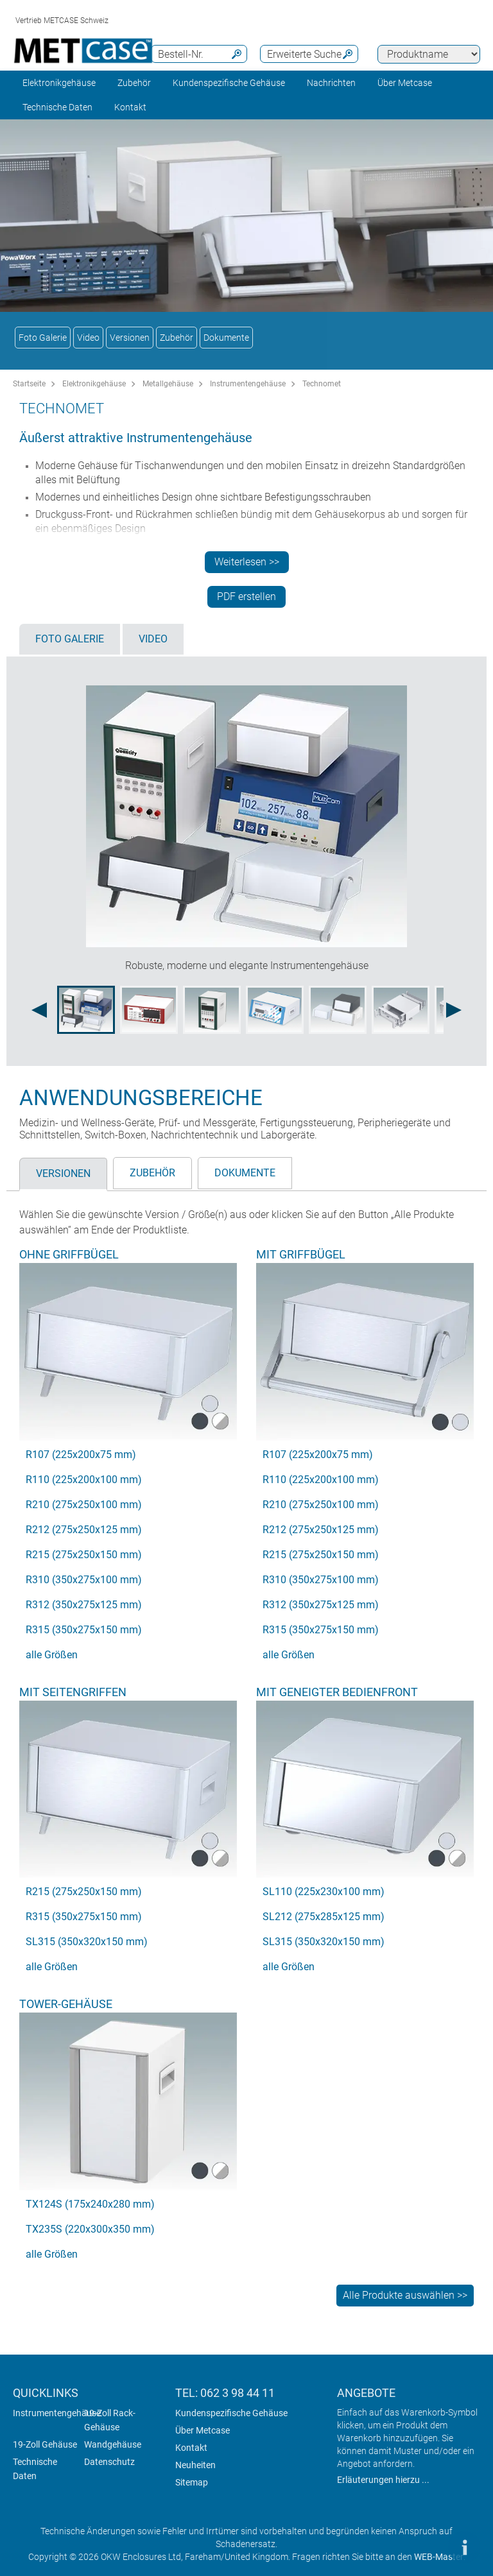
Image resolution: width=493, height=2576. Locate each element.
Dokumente (226, 337)
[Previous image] (39, 1010)
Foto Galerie (43, 337)
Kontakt (191, 2448)
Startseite (29, 383)
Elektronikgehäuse (59, 83)
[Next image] (454, 1010)
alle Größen (52, 1655)
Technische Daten (57, 107)
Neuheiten (195, 2465)
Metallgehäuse (168, 383)
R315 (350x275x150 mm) (84, 1630)
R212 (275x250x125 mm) (84, 1530)
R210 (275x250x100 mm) (84, 1504)
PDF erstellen (246, 596)
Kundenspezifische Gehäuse (229, 83)
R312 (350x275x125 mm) (84, 1605)
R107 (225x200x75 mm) (81, 1454)
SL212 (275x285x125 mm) (324, 1917)
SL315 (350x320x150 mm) (87, 1942)
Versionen (130, 337)
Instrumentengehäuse (248, 383)
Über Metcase (202, 2430)
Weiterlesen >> (246, 562)
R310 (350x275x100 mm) (84, 1580)
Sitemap (191, 2482)
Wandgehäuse (112, 2444)
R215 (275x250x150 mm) (84, 1555)
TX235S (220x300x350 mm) (90, 2229)
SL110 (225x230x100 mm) (324, 1891)
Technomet (321, 383)
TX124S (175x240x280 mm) (90, 2204)
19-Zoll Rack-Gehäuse (109, 2420)
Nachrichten (331, 83)
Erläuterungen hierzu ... (383, 2480)
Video (88, 337)
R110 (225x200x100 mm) (84, 1479)
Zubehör (134, 83)
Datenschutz (109, 2462)
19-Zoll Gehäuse (45, 2444)
